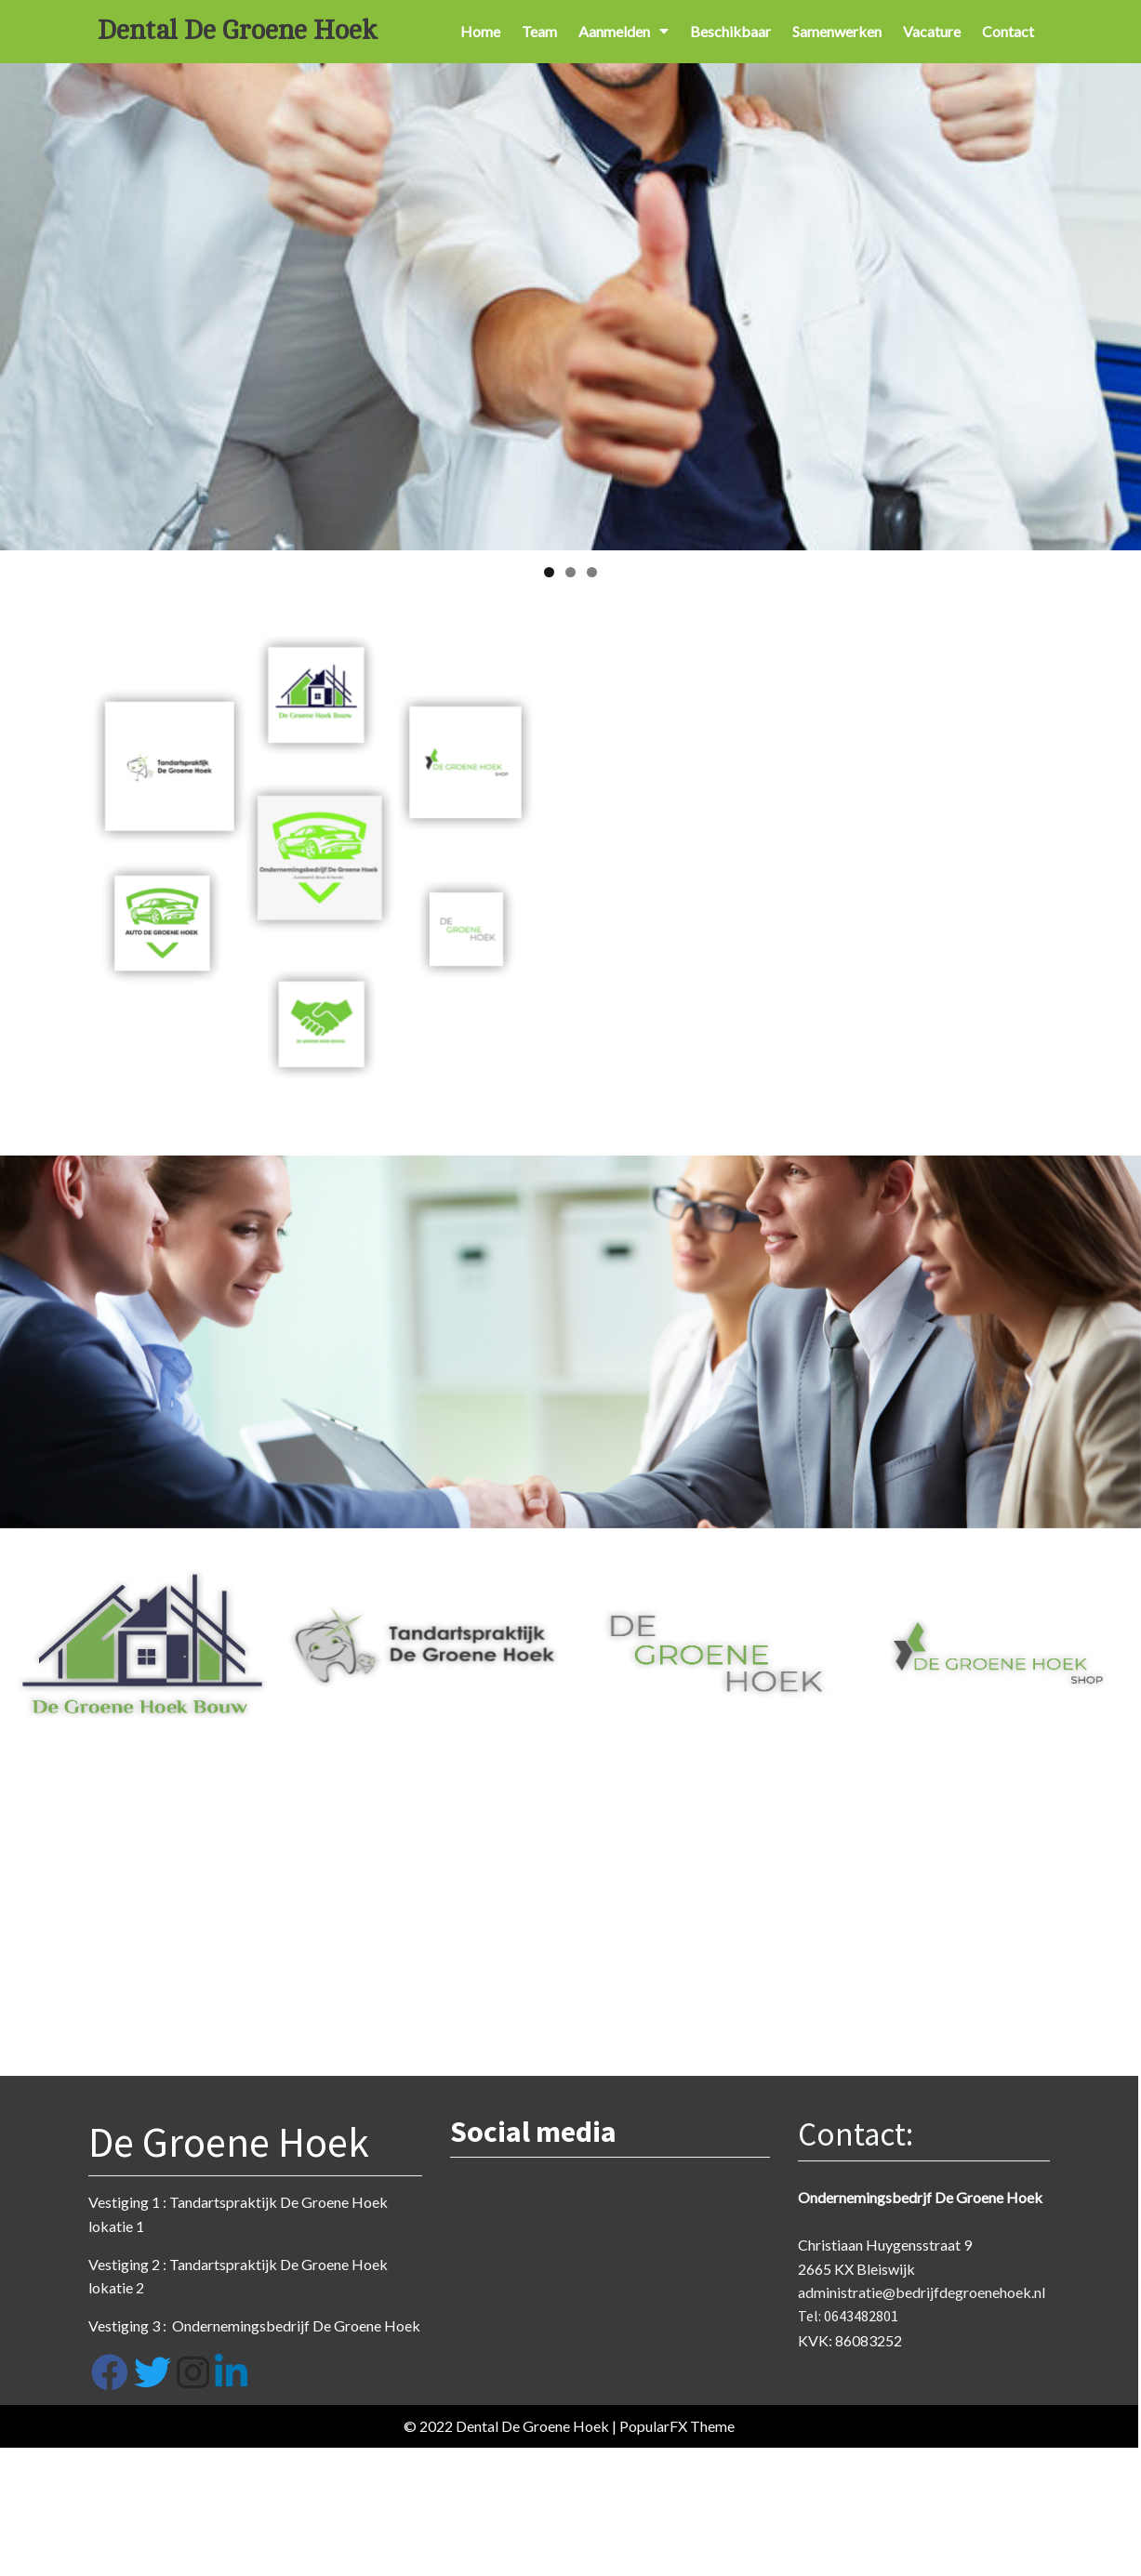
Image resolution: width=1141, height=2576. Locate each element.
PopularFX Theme (667, 2429)
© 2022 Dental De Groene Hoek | (502, 2429)
